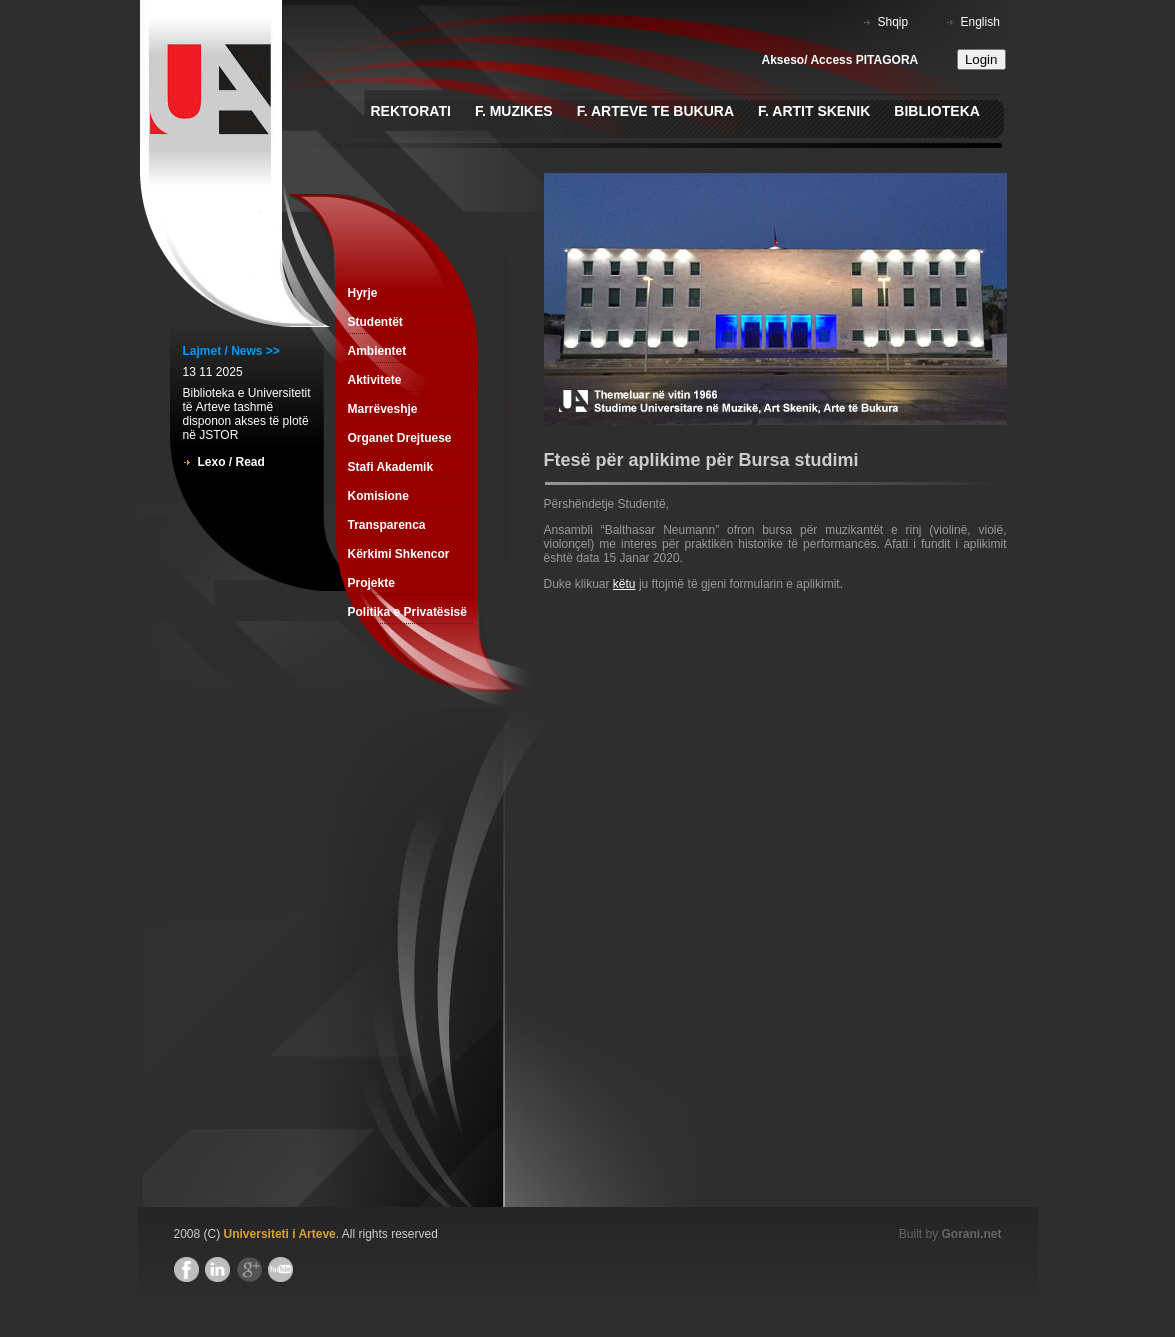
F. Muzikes (514, 111)
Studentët (375, 322)
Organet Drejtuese (400, 438)
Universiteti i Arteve (280, 1234)
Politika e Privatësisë (407, 612)
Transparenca (387, 525)
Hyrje (363, 293)
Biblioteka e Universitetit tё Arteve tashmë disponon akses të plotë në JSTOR (247, 414)
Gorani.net (971, 1234)
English (980, 22)
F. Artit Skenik (814, 111)
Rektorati (411, 111)
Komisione (378, 496)
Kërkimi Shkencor (399, 554)
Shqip (893, 22)
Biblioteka (937, 111)
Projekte (371, 583)
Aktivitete (375, 380)
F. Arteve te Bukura (655, 111)
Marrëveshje (383, 409)
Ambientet (377, 351)
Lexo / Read (231, 462)
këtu (624, 584)
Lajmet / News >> (231, 351)
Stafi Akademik (391, 467)
